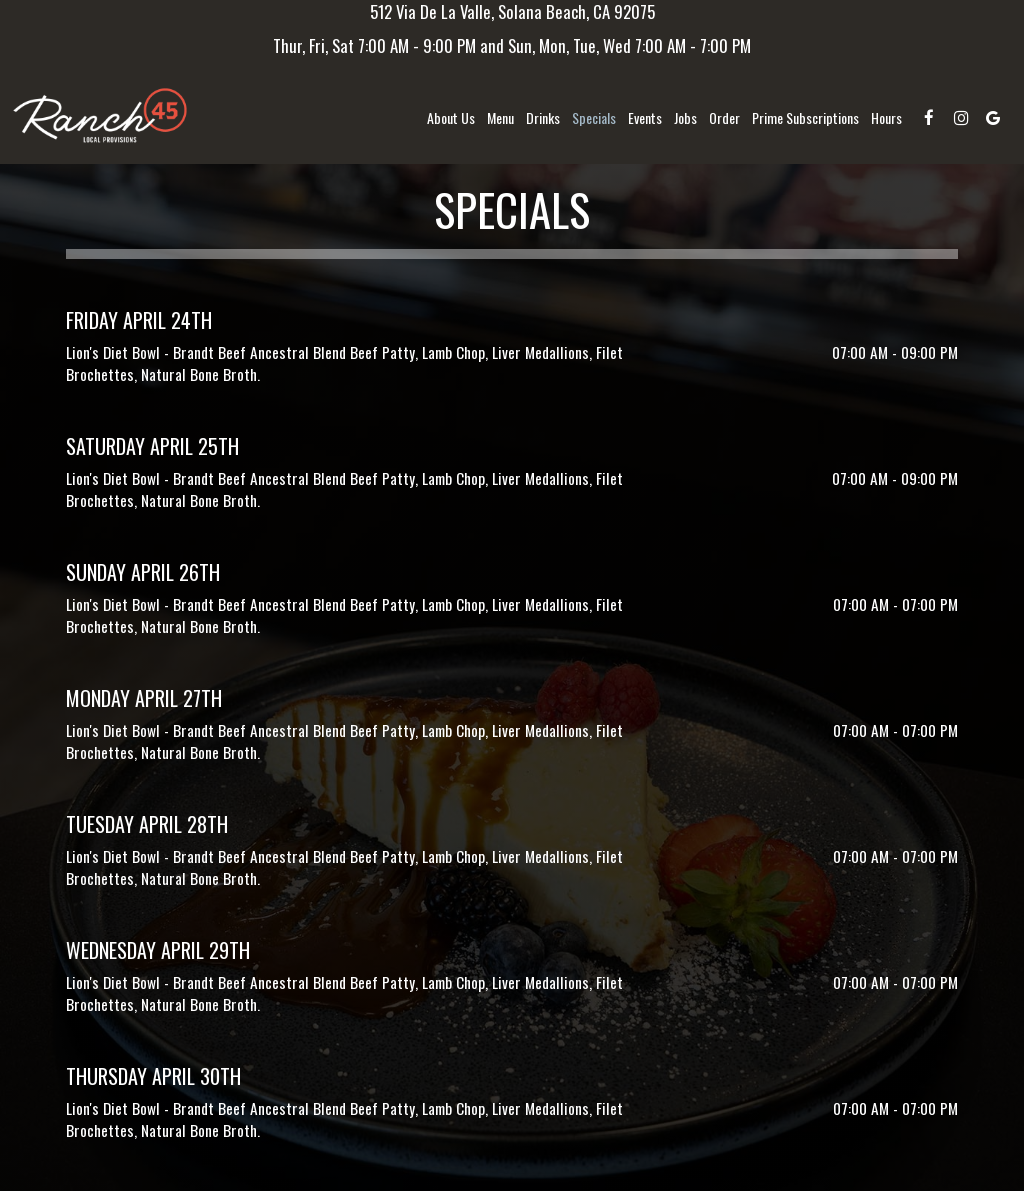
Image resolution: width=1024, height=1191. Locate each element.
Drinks (543, 118)
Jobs (685, 118)
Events (645, 118)
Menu (500, 118)
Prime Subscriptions (805, 118)
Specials (594, 118)
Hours (886, 118)
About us (451, 118)
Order (724, 118)
